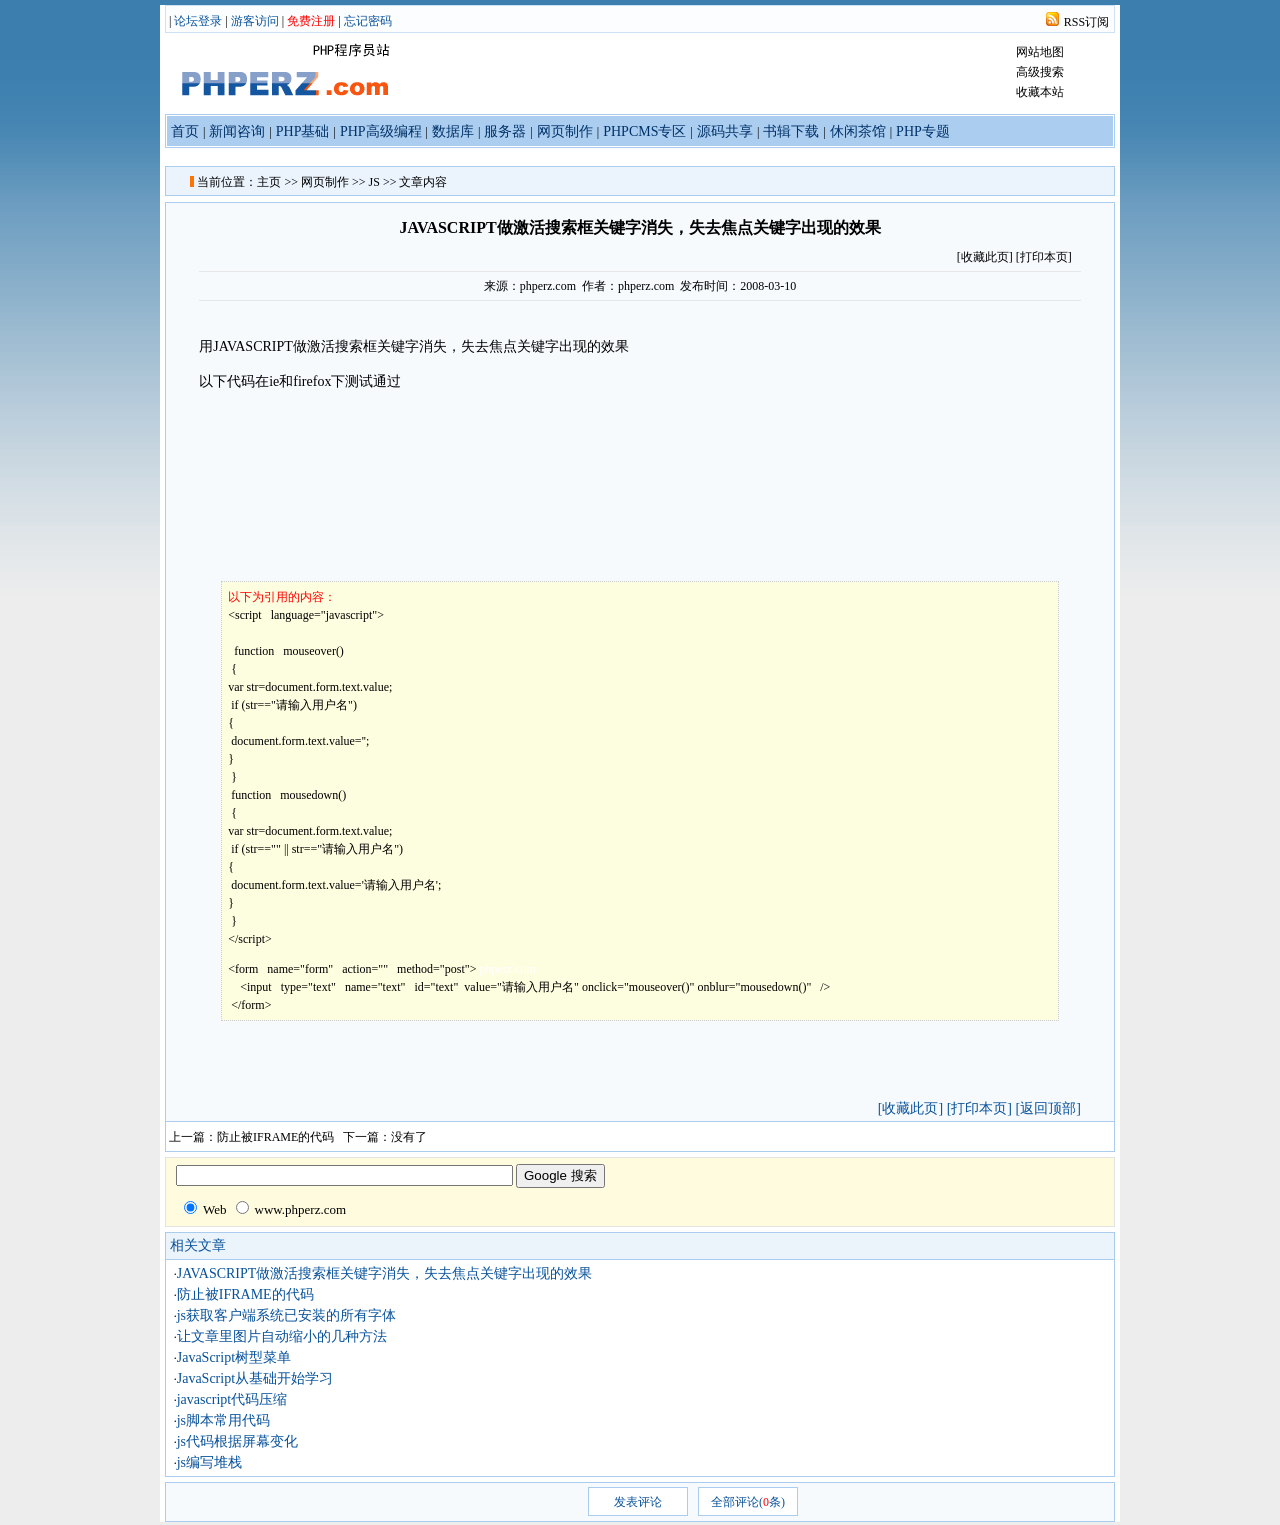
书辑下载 (791, 131)
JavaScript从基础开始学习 (255, 1378)
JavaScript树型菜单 (234, 1357)
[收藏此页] (910, 1108)
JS (374, 182)
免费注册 (311, 21)
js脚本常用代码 (223, 1420)
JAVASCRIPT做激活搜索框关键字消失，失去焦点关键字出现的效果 (385, 1273)
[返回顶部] (1047, 1108)
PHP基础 (303, 131)
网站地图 (1040, 52)
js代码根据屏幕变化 (237, 1441)
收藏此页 (985, 257)
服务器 (505, 131)
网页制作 (565, 131)
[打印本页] (1044, 257)
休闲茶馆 (858, 131)
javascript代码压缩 (232, 1399)
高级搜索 (1040, 72)
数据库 (453, 131)
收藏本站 (1040, 92)
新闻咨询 (237, 131)
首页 (185, 131)
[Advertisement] (911, 441)
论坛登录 (198, 21)
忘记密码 (368, 21)
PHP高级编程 (381, 131)
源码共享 (725, 131)
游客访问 (255, 21)
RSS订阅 (1086, 22)
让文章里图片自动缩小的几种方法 (282, 1336)
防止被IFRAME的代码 (275, 1137)
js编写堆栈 (209, 1462)
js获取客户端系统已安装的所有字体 (286, 1315)
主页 (269, 182)
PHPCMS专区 (644, 131)
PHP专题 (923, 131)
